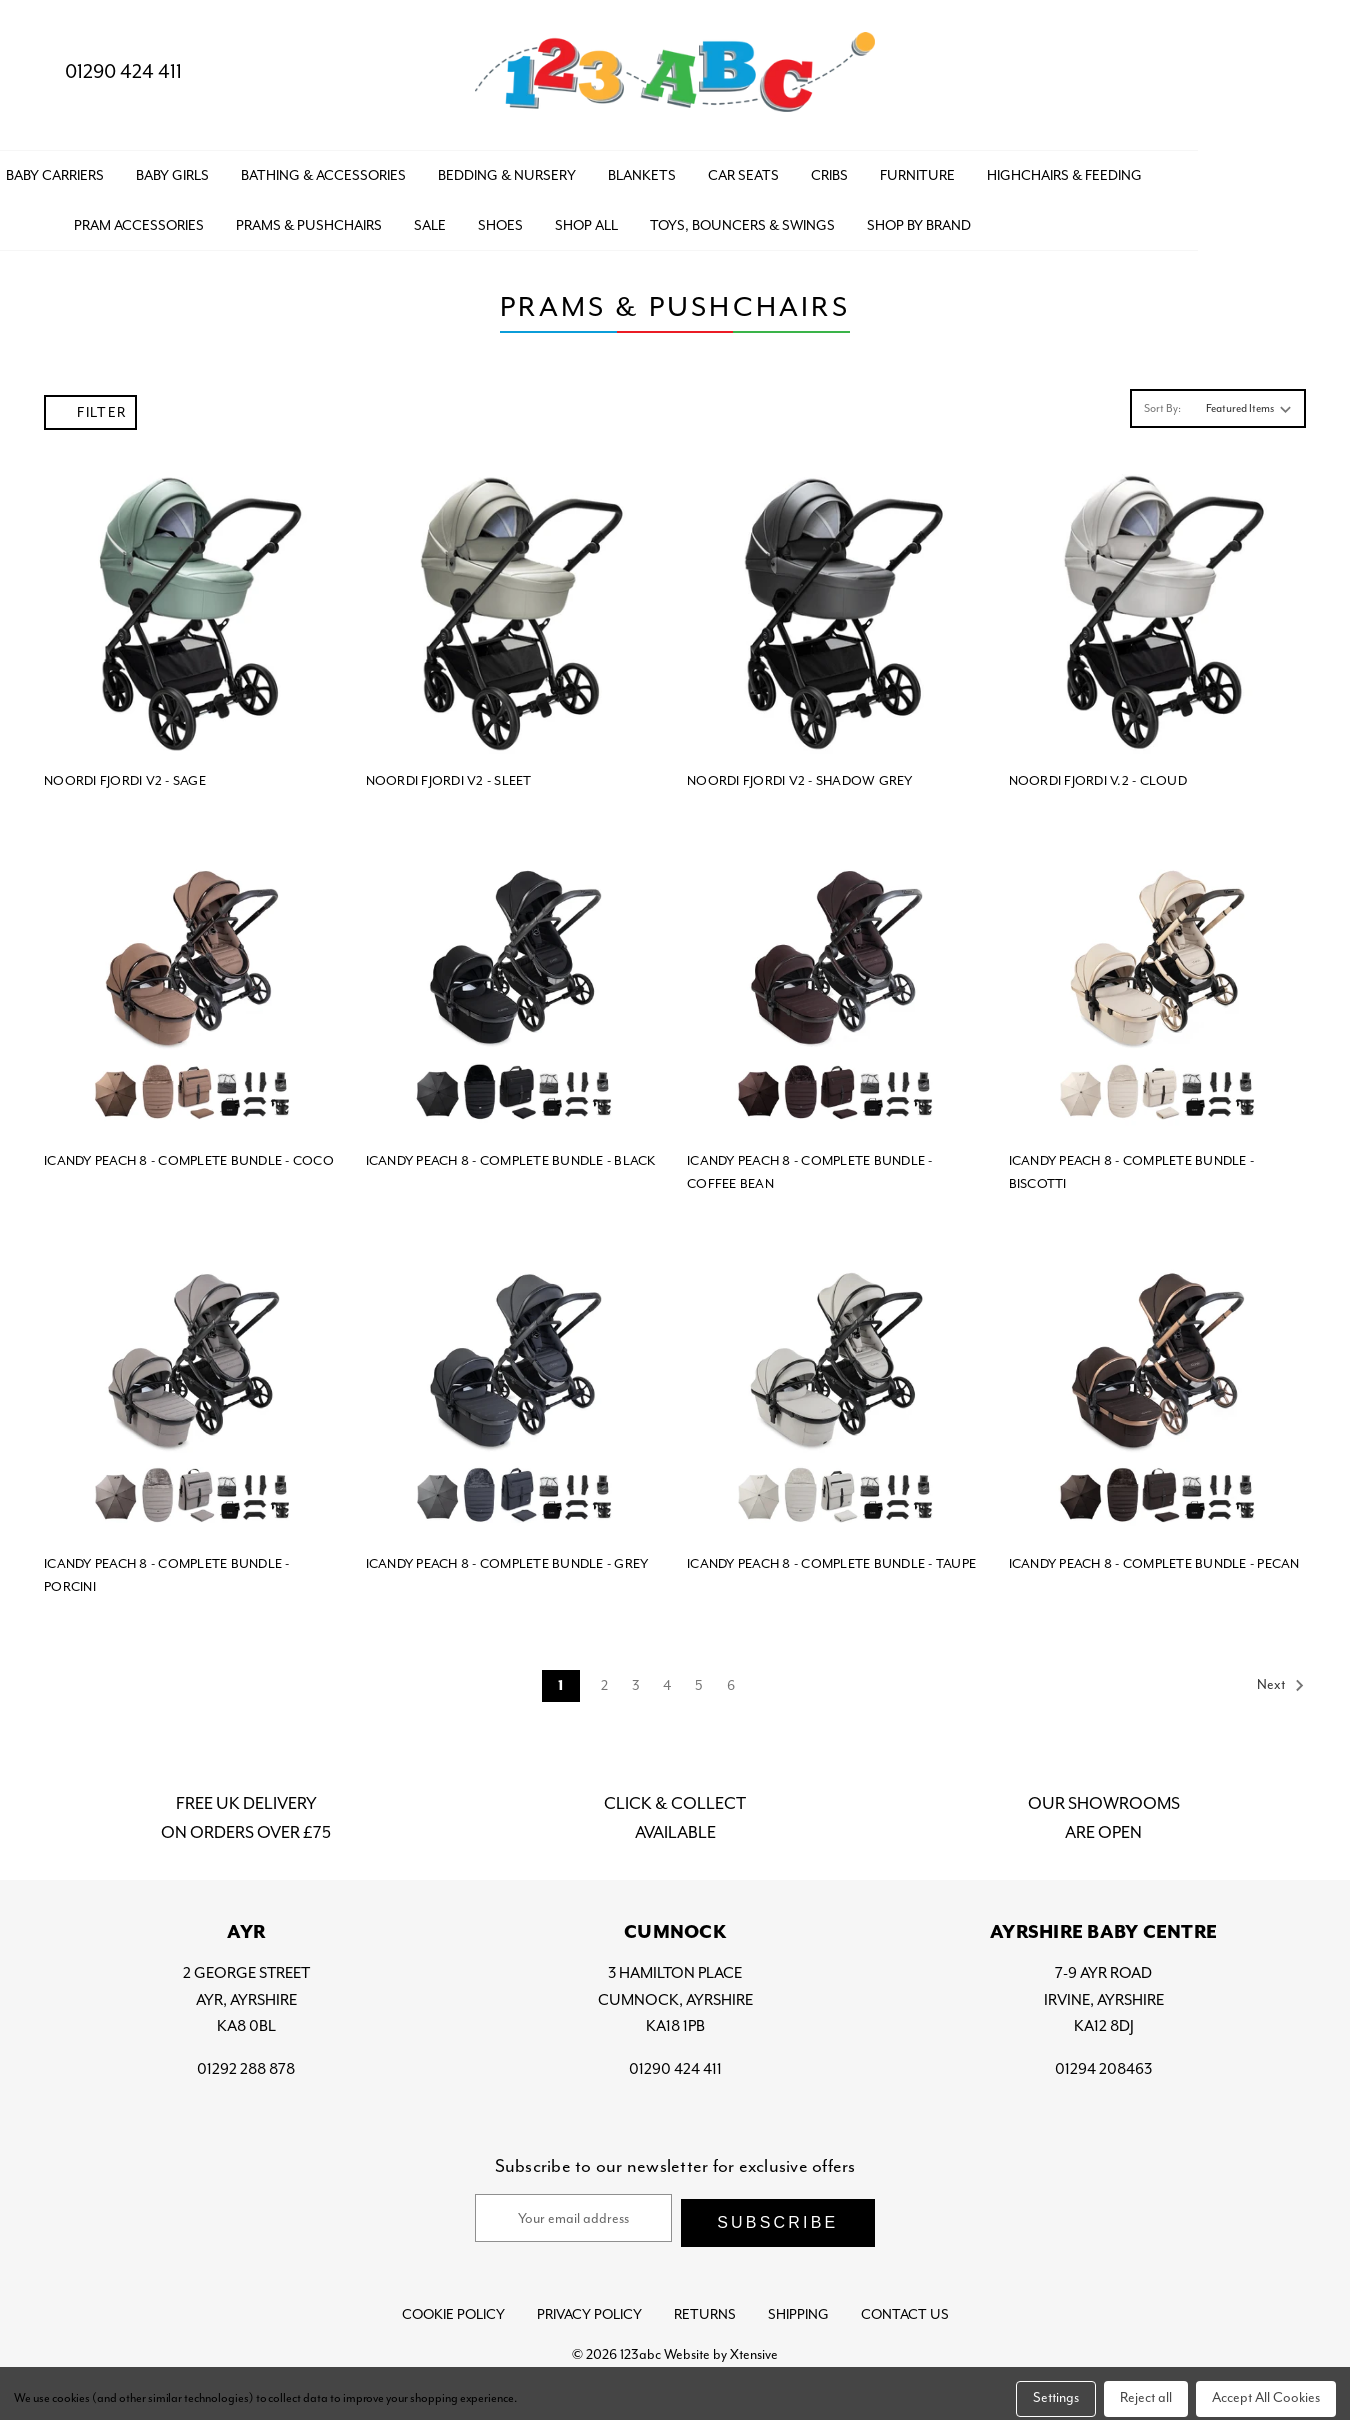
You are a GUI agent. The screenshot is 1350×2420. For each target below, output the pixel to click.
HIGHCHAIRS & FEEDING (1217, 169)
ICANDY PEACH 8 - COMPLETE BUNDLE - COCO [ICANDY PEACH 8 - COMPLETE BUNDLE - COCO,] (189, 1154)
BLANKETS (795, 169)
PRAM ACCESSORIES (292, 218)
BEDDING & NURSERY (660, 169)
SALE (583, 218)
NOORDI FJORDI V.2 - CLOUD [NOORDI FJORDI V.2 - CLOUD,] (1098, 774)
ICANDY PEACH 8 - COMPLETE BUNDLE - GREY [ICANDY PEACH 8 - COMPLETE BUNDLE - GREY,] (507, 1557)
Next (1281, 1679)
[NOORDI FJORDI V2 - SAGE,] (193, 603)
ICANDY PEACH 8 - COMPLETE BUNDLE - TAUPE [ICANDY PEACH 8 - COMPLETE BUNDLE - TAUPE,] (831, 1557)
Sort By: (1162, 401)
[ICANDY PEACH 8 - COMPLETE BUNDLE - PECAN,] (1158, 1386)
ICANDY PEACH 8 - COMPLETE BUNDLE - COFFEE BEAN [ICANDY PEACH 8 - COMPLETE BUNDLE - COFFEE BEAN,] (810, 1166)
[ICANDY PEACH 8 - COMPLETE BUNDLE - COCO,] (193, 983)
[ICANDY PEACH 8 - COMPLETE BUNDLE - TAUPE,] (836, 1386)
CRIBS (982, 169)
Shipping (798, 2303)
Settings (1056, 2387)
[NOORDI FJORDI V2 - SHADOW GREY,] (836, 603)
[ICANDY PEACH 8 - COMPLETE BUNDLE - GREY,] (515, 1386)
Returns (705, 2303)
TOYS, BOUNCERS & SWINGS (895, 218)
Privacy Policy (589, 2303)
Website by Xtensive (721, 2343)
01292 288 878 (246, 2062)
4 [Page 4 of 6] (667, 1679)
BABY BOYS (91, 169)
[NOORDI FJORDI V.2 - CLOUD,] (1158, 603)
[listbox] (1247, 402)
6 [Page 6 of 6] (731, 1679)
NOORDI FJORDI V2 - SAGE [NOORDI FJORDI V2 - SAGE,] (125, 774)
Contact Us (905, 2303)
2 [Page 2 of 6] (604, 1679)
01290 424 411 (107, 71)
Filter (90, 406)
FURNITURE (1070, 169)
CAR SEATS (896, 169)
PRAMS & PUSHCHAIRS (462, 218)
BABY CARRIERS (208, 169)
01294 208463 (1103, 2062)
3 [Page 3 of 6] (636, 1679)
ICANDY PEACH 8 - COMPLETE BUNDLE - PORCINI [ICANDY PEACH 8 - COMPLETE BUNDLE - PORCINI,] (167, 1569)
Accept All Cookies (1266, 2387)
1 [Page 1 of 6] (561, 1680)
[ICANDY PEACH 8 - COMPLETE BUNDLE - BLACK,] (515, 983)
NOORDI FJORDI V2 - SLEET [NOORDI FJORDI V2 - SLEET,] (449, 774)
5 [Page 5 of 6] (699, 1679)
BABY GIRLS (325, 169)
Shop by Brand (1072, 218)
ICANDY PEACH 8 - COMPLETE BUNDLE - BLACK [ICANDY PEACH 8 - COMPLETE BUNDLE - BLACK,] (511, 1154)
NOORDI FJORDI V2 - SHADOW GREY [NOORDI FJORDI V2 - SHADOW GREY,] (800, 774)
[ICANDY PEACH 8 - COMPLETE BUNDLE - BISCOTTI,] (1158, 983)
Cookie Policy (453, 2303)
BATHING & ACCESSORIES (476, 169)
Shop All (739, 218)
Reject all (1146, 2387)
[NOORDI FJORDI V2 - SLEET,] (515, 603)
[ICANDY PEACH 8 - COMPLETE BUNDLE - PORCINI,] (193, 1386)
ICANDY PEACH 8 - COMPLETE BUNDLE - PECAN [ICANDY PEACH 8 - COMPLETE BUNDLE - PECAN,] (1154, 1557)
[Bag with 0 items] (1297, 72)
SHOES (653, 218)
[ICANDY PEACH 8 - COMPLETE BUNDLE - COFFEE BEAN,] (836, 983)
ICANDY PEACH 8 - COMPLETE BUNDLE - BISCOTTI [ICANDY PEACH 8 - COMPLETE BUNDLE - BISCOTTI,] (1132, 1166)
